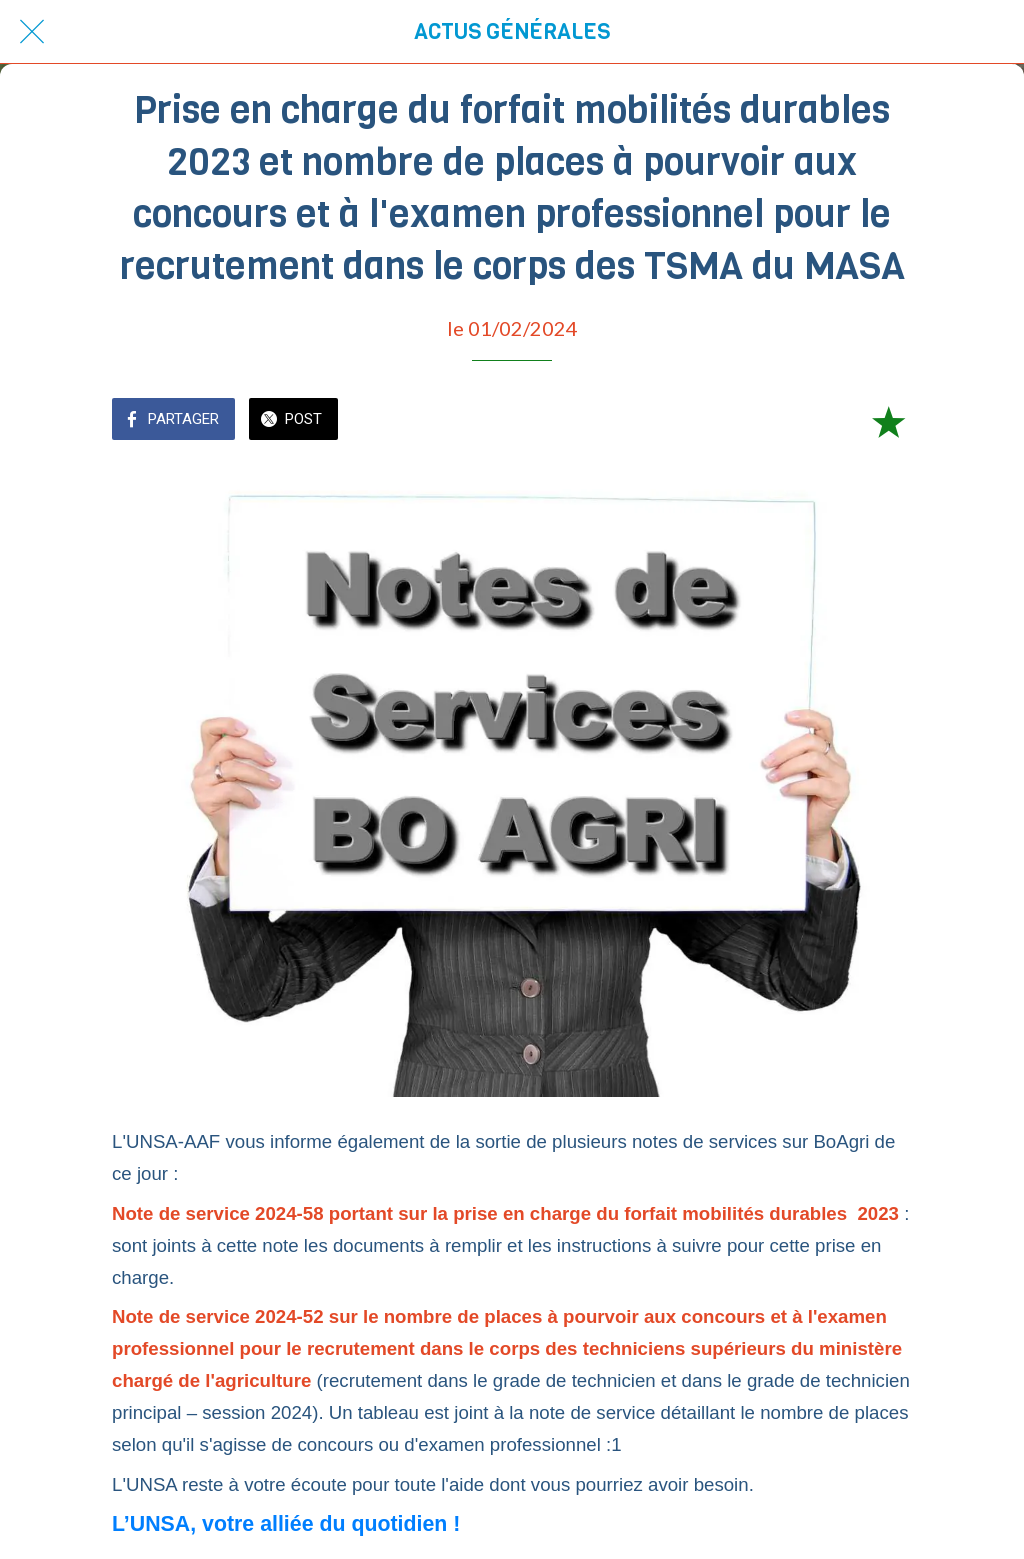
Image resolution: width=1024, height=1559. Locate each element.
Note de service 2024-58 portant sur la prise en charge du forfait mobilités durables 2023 (505, 1213)
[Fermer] (32, 32)
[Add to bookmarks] (888, 421)
